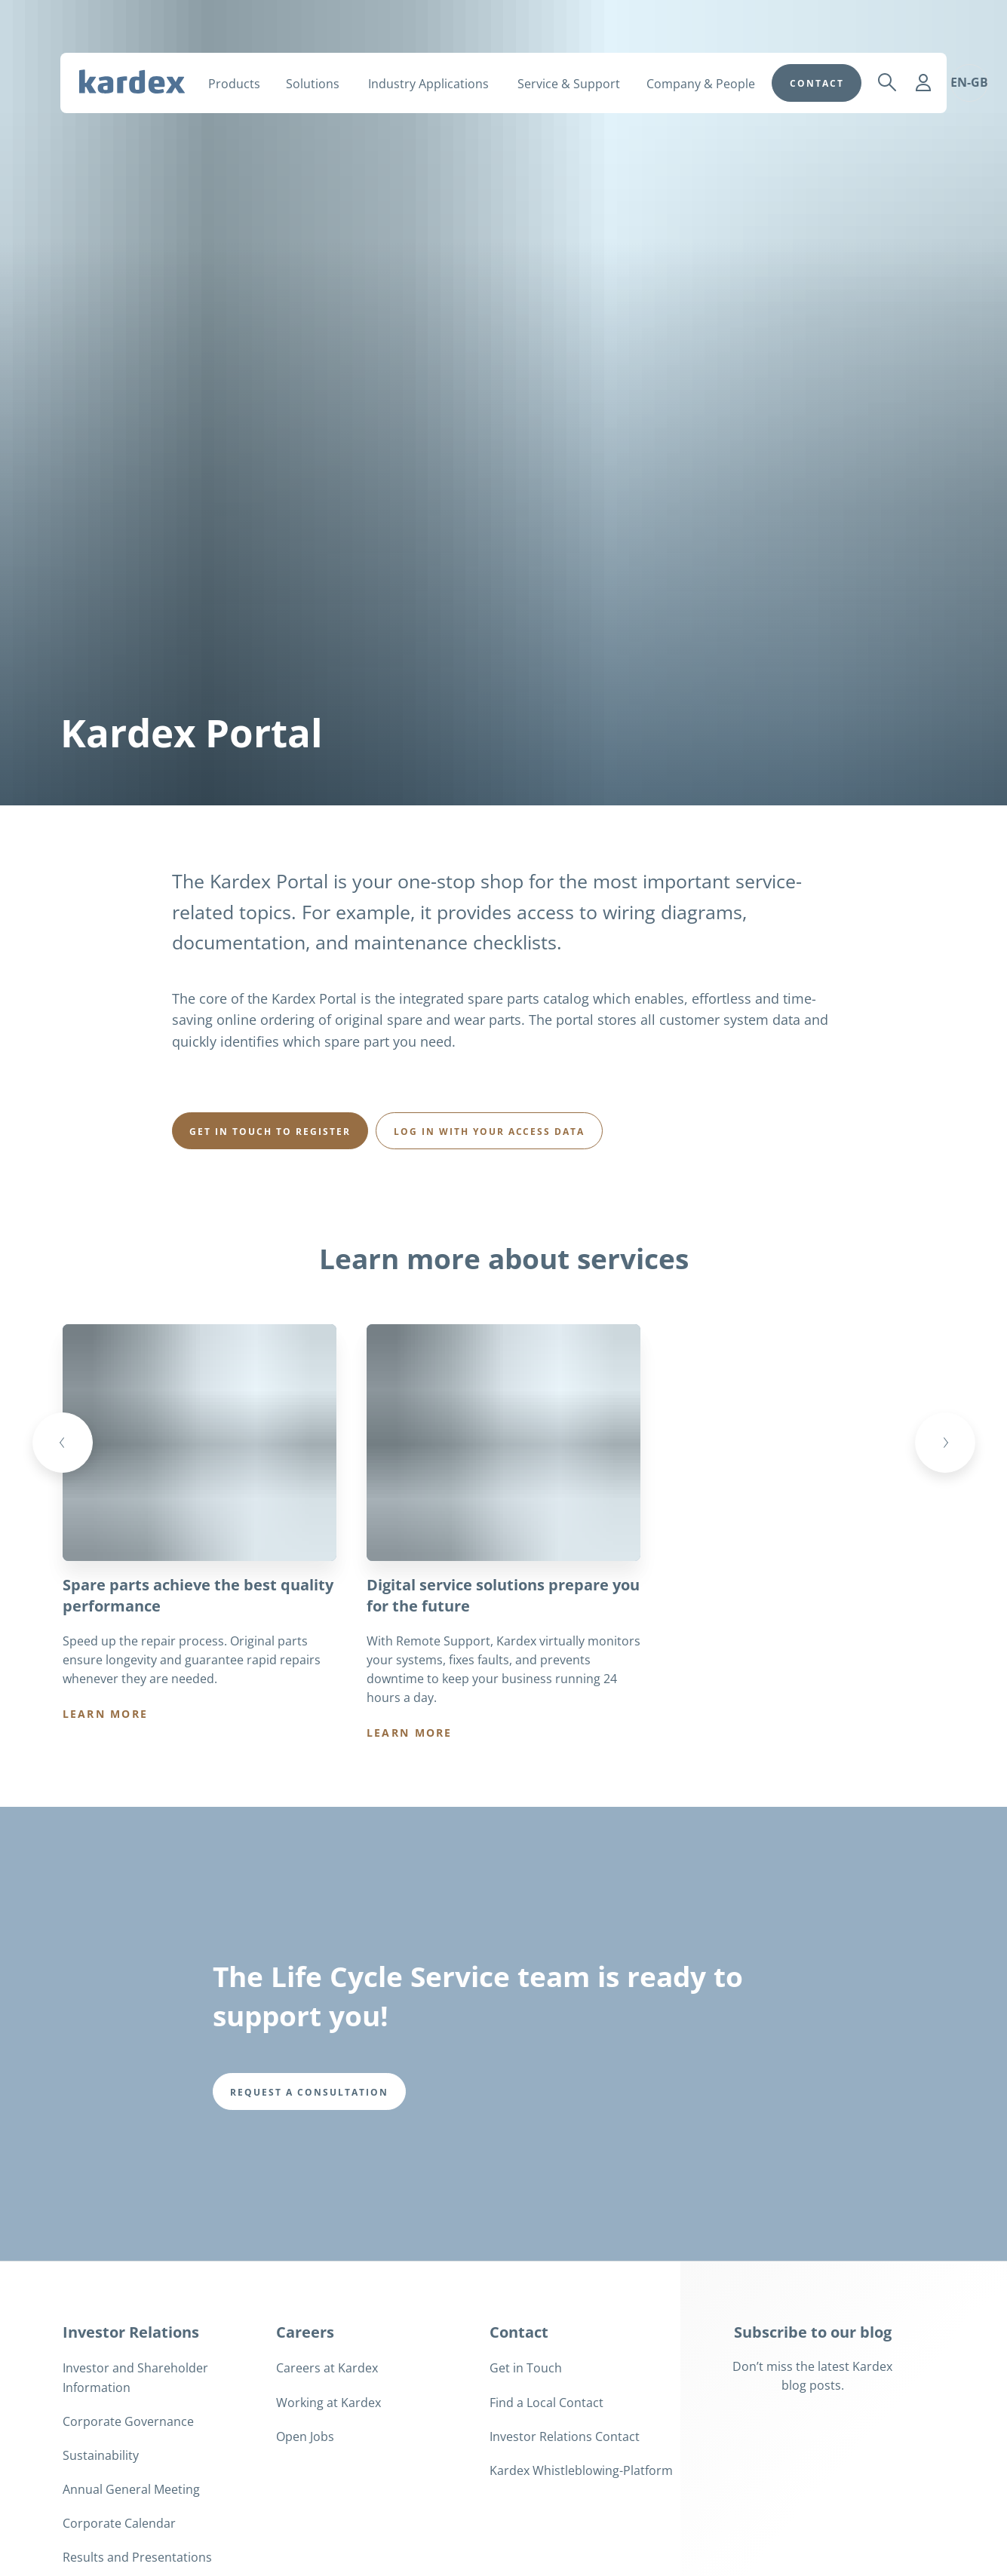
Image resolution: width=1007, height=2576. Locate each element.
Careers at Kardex (327, 2424)
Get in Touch (526, 2424)
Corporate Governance (128, 2478)
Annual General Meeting (131, 2546)
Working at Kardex (328, 2459)
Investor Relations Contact (565, 2493)
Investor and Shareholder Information (135, 2434)
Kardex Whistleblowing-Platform (581, 2527)
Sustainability (101, 2512)
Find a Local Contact (546, 2459)
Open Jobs (305, 2493)
